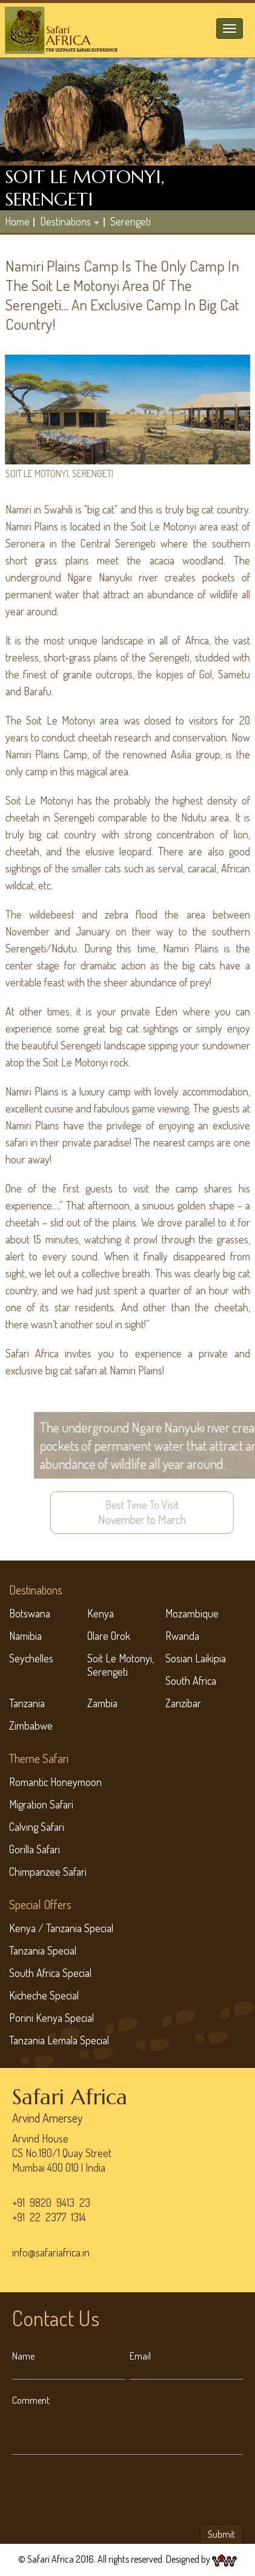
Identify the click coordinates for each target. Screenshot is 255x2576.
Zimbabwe (31, 1725)
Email (140, 2356)
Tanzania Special (42, 1950)
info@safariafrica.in (51, 2252)
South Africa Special (50, 1972)
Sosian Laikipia (195, 1658)
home (17, 221)
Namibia (25, 1635)
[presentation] (104, 2491)
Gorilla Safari (34, 1849)
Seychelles (31, 1658)
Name (23, 2356)
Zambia (102, 1703)
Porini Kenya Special (51, 2017)
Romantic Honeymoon (55, 1781)
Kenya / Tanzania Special (61, 1928)
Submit (221, 2534)
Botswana (29, 1613)
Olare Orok (108, 1635)
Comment (31, 2400)
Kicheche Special (44, 1995)
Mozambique (192, 1613)
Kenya (100, 1613)
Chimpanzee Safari (48, 1871)
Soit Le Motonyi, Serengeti (120, 1664)
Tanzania (27, 1703)
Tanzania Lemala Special (59, 2040)
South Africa (190, 1680)
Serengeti (130, 221)
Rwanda (182, 1635)
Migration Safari (41, 1804)
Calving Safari (36, 1826)
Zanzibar (183, 1703)
